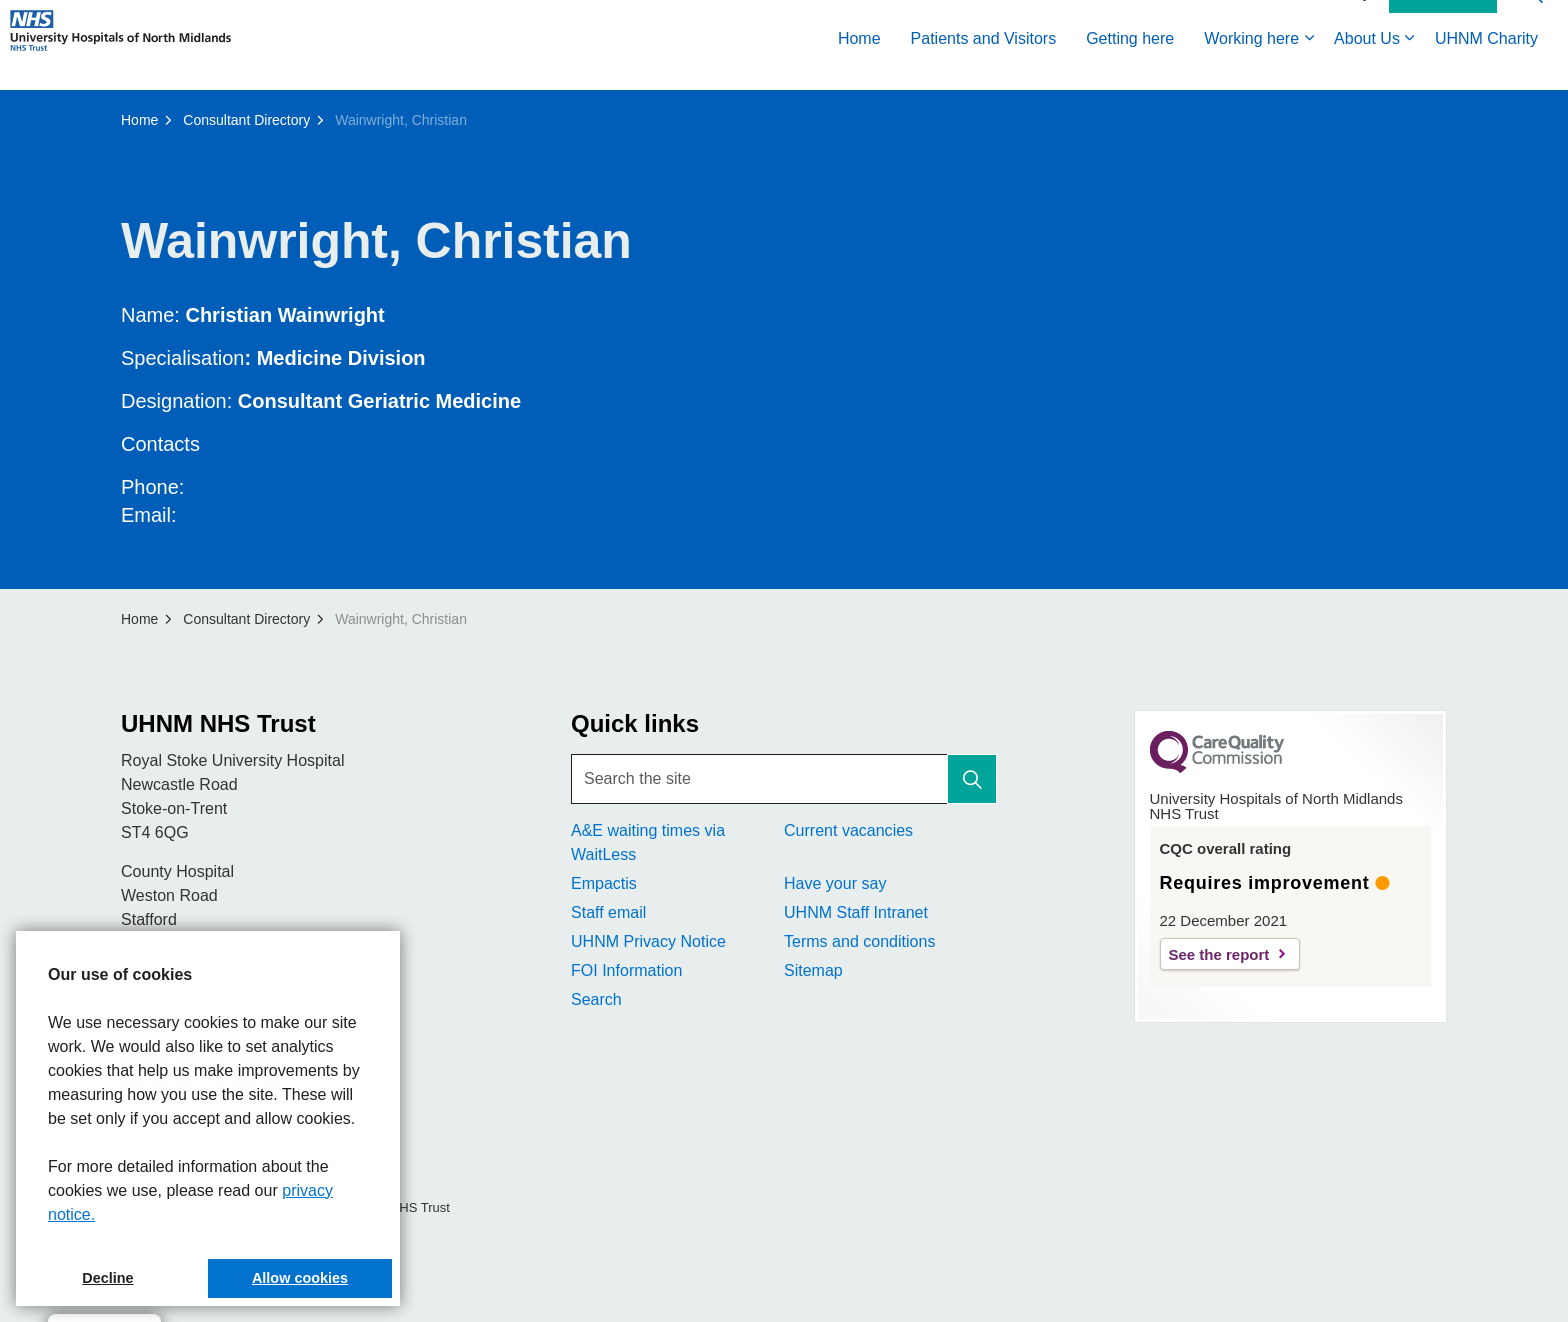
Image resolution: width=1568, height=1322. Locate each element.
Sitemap (813, 970)
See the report (1219, 954)
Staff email (608, 912)
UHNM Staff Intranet (856, 912)
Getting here (1130, 67)
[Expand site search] (1533, 22)
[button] (972, 779)
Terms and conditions (859, 941)
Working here (1251, 67)
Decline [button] (107, 1278)
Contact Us (1443, 23)
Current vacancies (848, 830)
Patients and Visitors (984, 67)
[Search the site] (784, 779)
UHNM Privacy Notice (648, 941)
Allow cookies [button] (300, 1278)
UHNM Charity (1486, 67)
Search (596, 999)
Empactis (604, 883)
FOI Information (626, 970)
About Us (1367, 67)
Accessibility (1332, 22)
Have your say (835, 883)
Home (859, 67)
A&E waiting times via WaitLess (648, 842)
